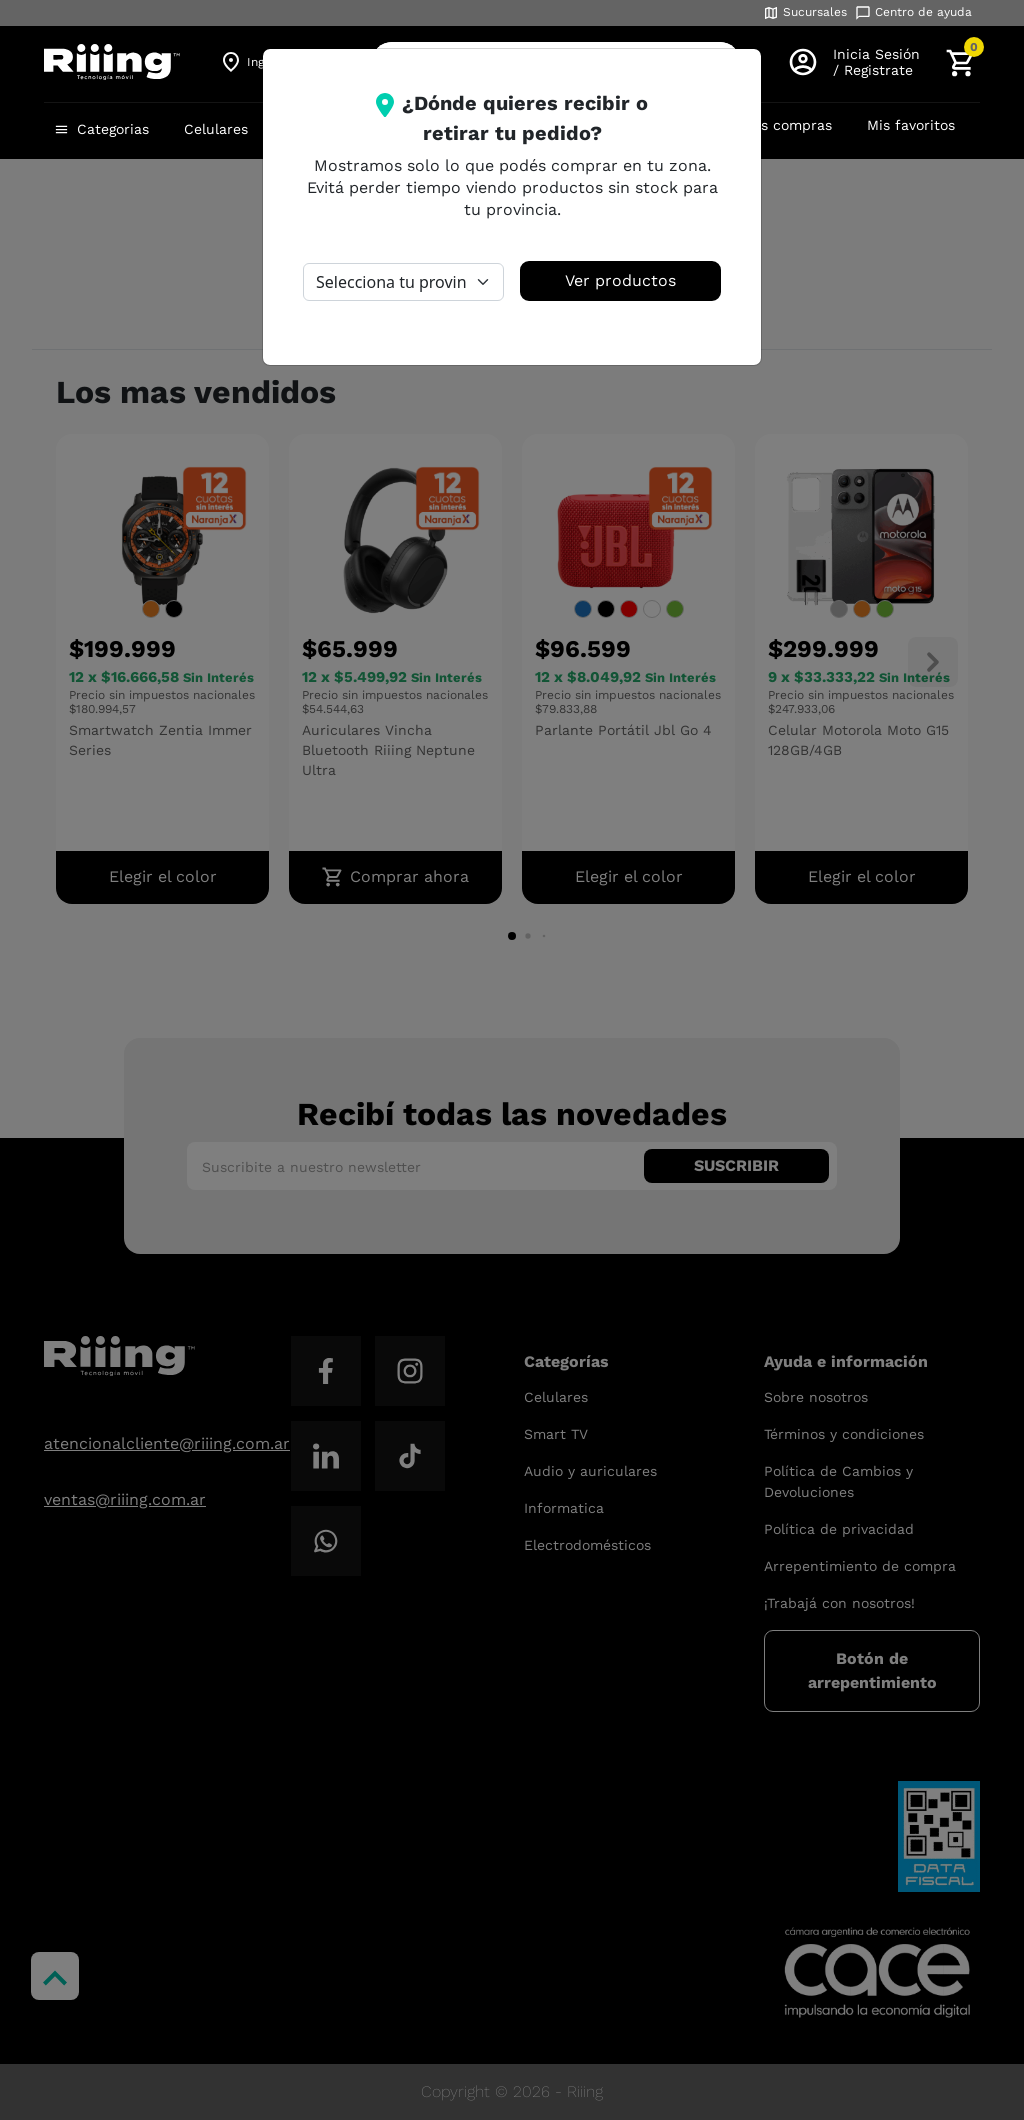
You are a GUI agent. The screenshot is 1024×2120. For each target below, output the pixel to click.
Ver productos (620, 280)
